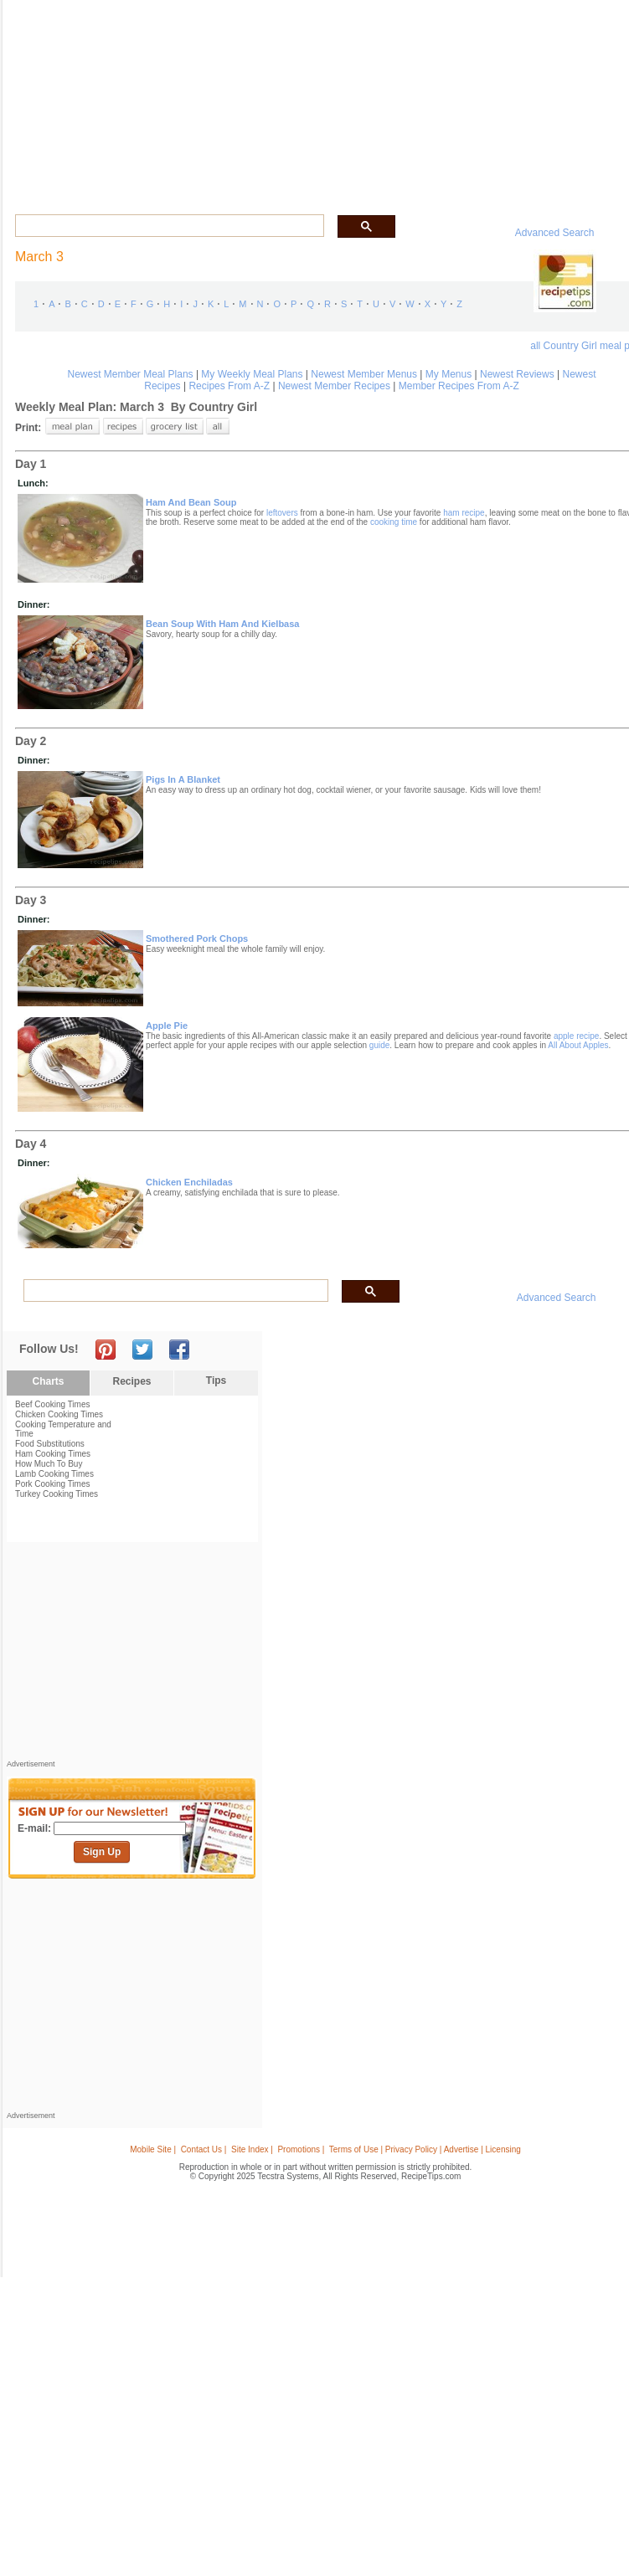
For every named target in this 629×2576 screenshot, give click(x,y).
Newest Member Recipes (334, 386)
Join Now (567, 100)
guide (379, 1045)
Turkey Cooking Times (56, 1494)
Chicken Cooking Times (59, 1414)
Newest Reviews (517, 374)
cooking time (393, 522)
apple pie (167, 1026)
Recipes (42, 99)
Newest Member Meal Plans (130, 374)
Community (254, 99)
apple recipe (576, 1036)
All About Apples (578, 1045)
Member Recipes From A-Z (459, 386)
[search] (167, 226)
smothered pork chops (197, 938)
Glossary (157, 99)
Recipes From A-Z (229, 386)
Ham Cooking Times (52, 1453)
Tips (216, 1380)
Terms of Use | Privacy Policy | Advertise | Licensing (425, 2149)
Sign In (604, 100)
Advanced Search (555, 233)
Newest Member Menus (364, 374)
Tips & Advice (98, 99)
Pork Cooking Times (52, 1484)
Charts (48, 1381)
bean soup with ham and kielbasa (222, 624)
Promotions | (300, 2149)
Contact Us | (204, 2149)
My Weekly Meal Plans (251, 374)
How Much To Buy (48, 1463)
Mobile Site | (153, 2149)
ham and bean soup (191, 502)
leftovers (282, 512)
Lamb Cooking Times (54, 1473)
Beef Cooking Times (52, 1404)
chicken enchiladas (189, 1182)
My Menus (448, 374)
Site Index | (252, 2149)
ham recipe (463, 512)
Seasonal (310, 99)
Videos (201, 99)
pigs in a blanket (183, 779)
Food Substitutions (50, 1443)
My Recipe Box (371, 99)
